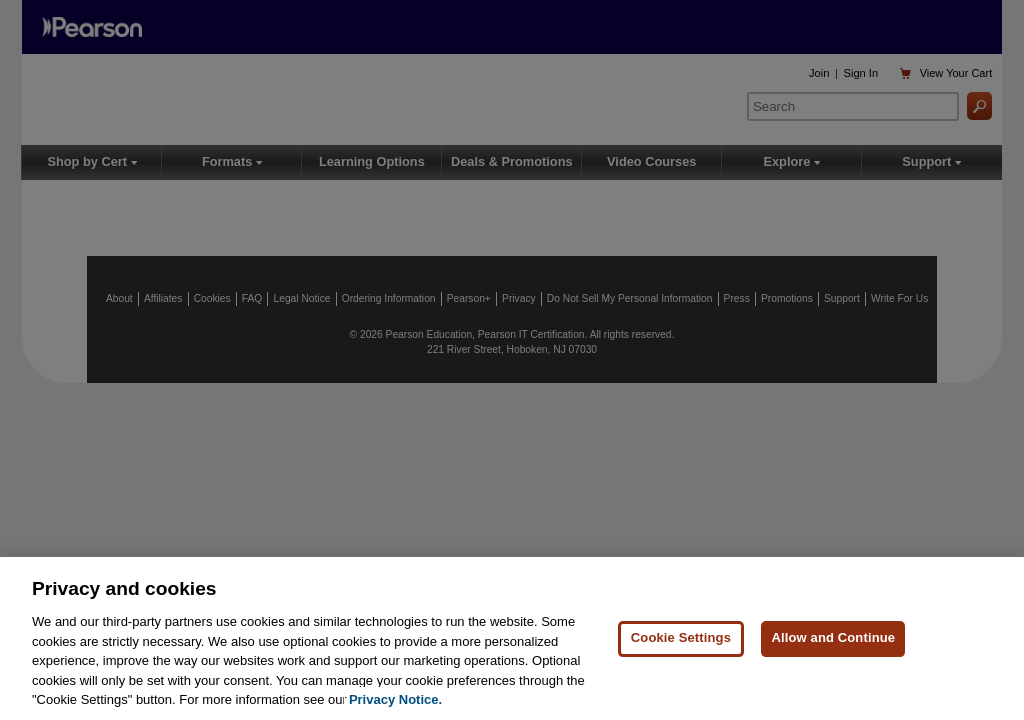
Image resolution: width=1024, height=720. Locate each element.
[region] (512, 638)
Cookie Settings (681, 637)
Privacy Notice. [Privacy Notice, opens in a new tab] (395, 699)
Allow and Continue (833, 637)
